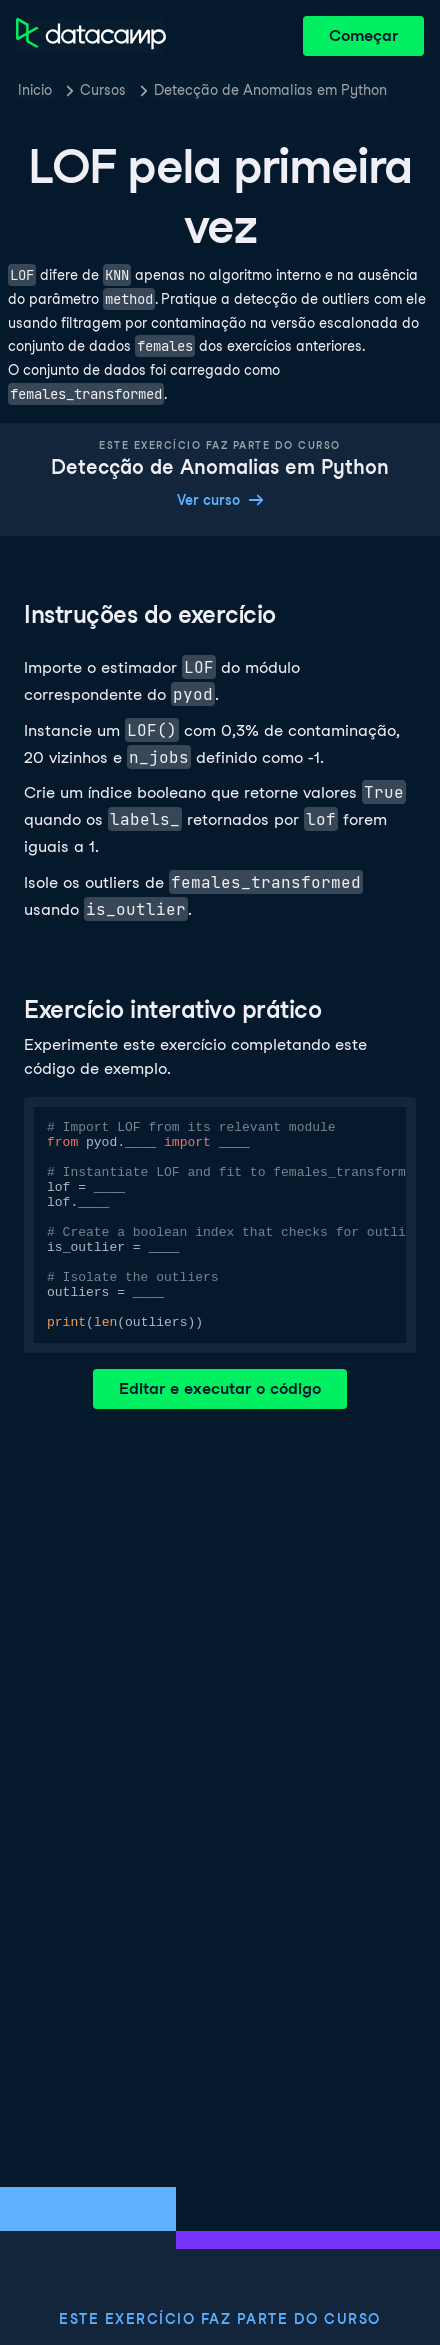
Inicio (35, 90)
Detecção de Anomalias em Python (270, 90)
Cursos (103, 90)
